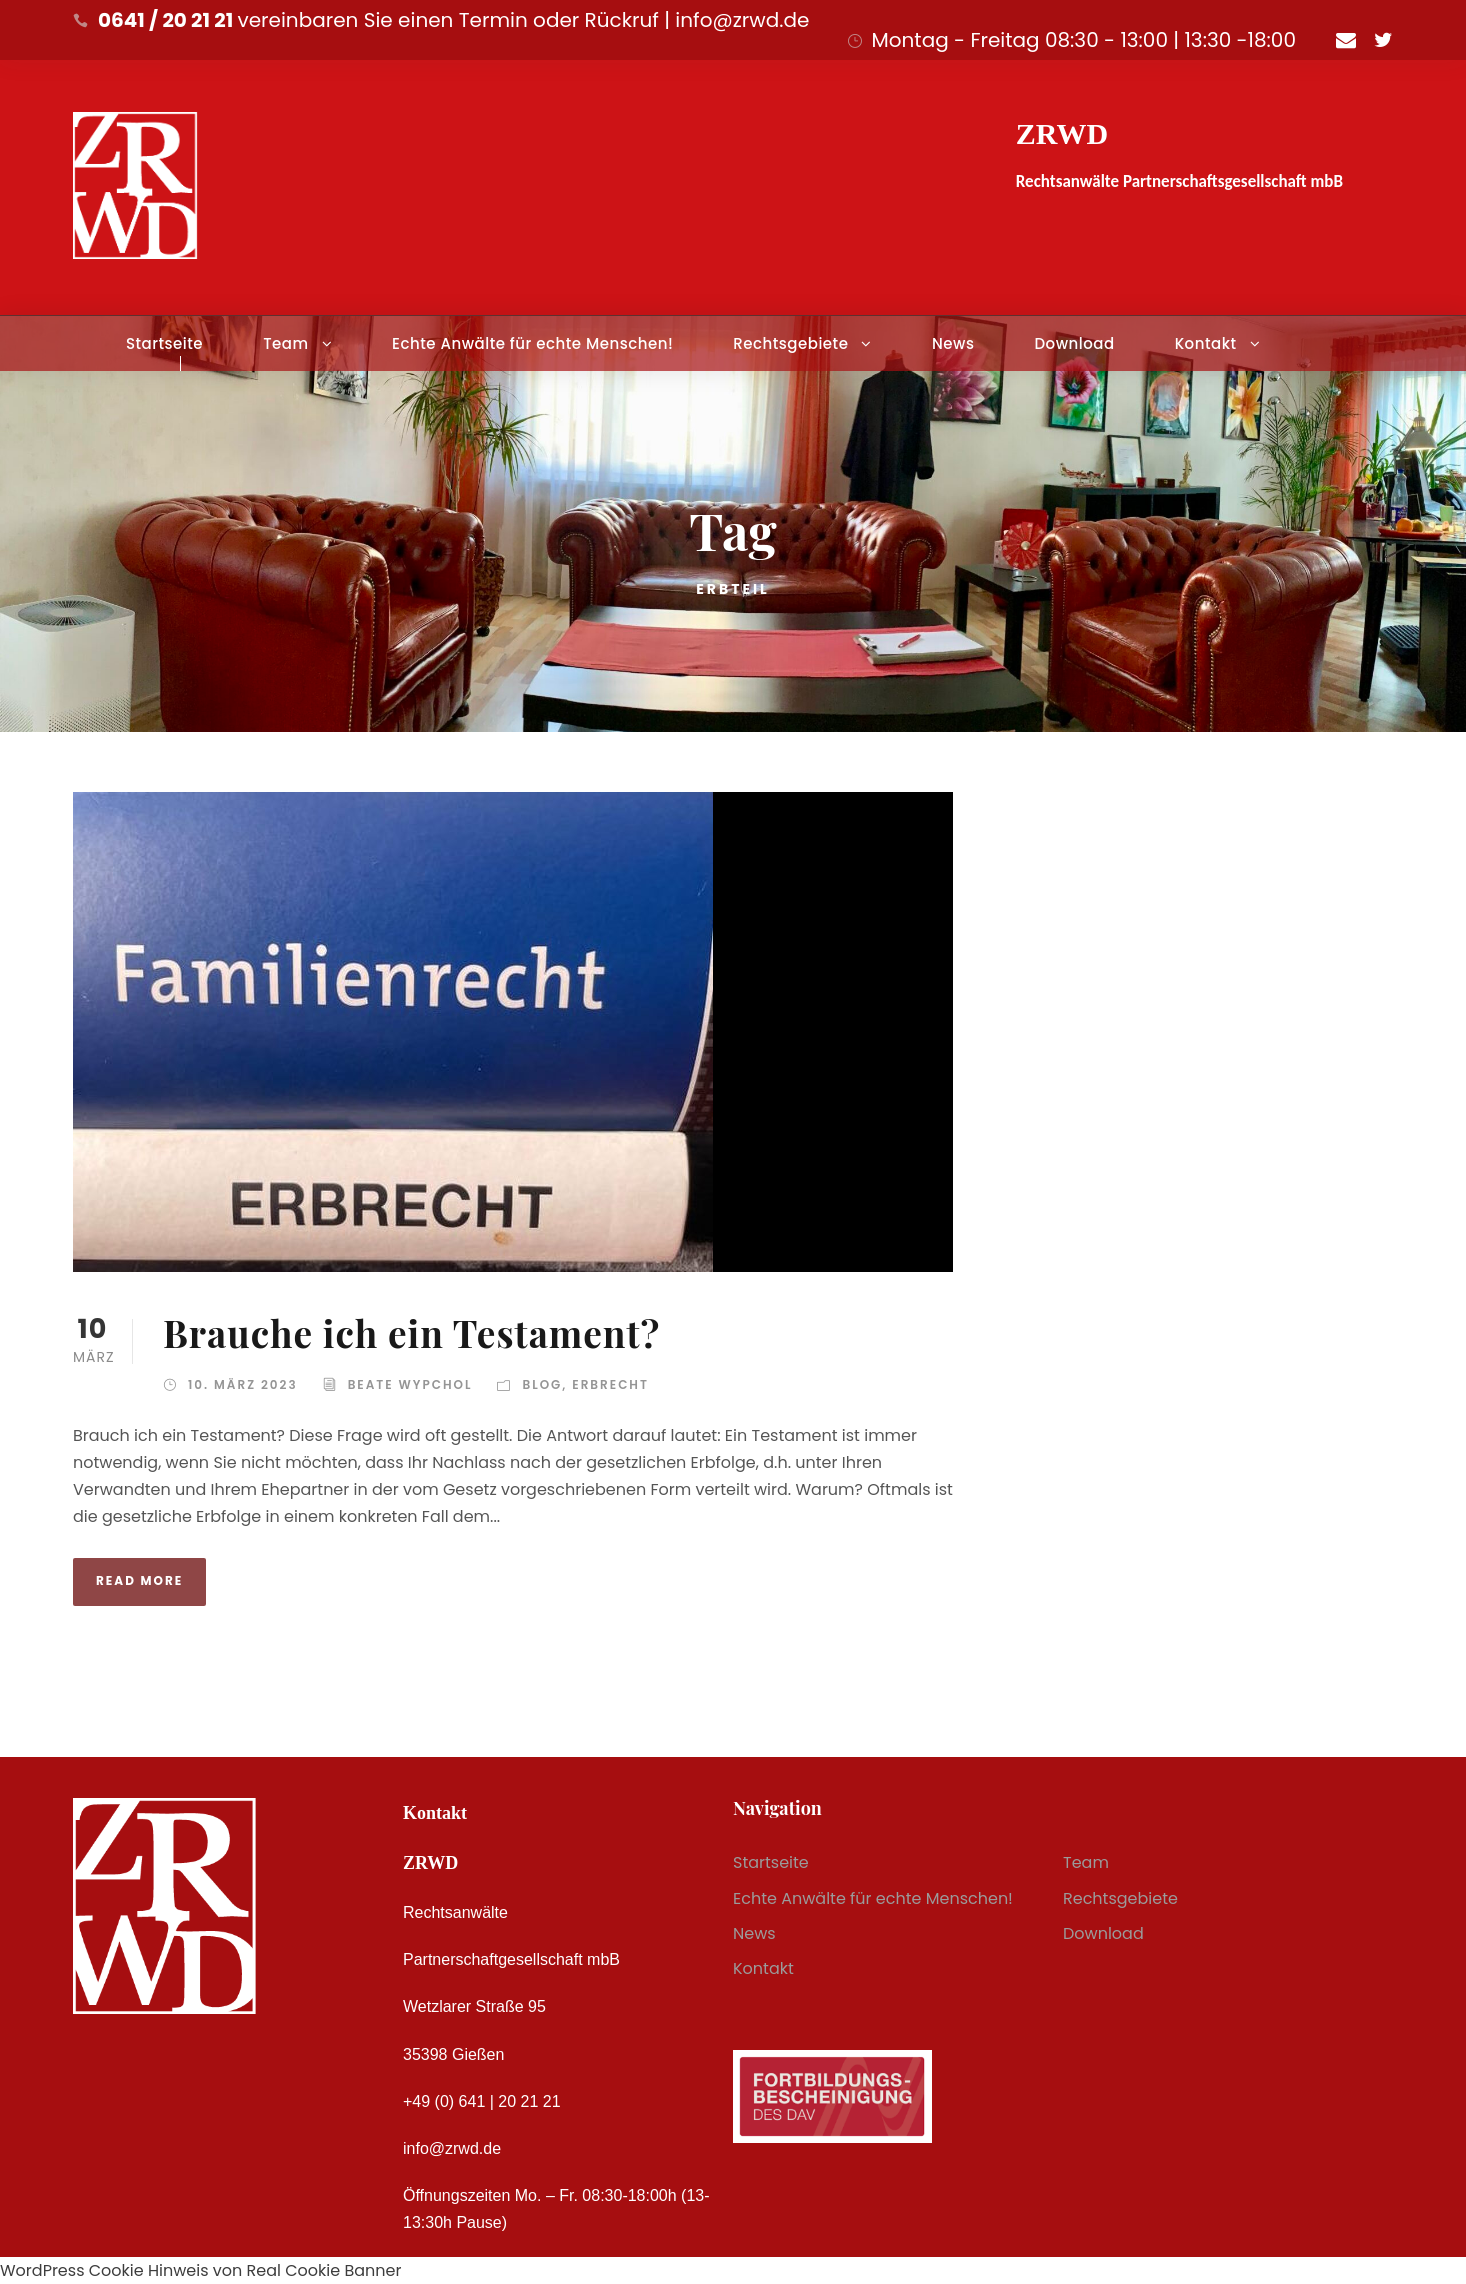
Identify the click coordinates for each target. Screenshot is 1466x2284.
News (953, 343)
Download (1074, 343)
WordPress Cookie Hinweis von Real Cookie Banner (200, 2270)
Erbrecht (610, 1384)
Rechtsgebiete (790, 343)
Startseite (164, 343)
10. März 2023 (243, 1384)
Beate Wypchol (410, 1384)
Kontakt (1206, 343)
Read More (139, 1580)
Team (285, 343)
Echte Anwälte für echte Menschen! (532, 343)
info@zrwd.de (452, 2148)
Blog (542, 1384)
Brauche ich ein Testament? (411, 1332)
